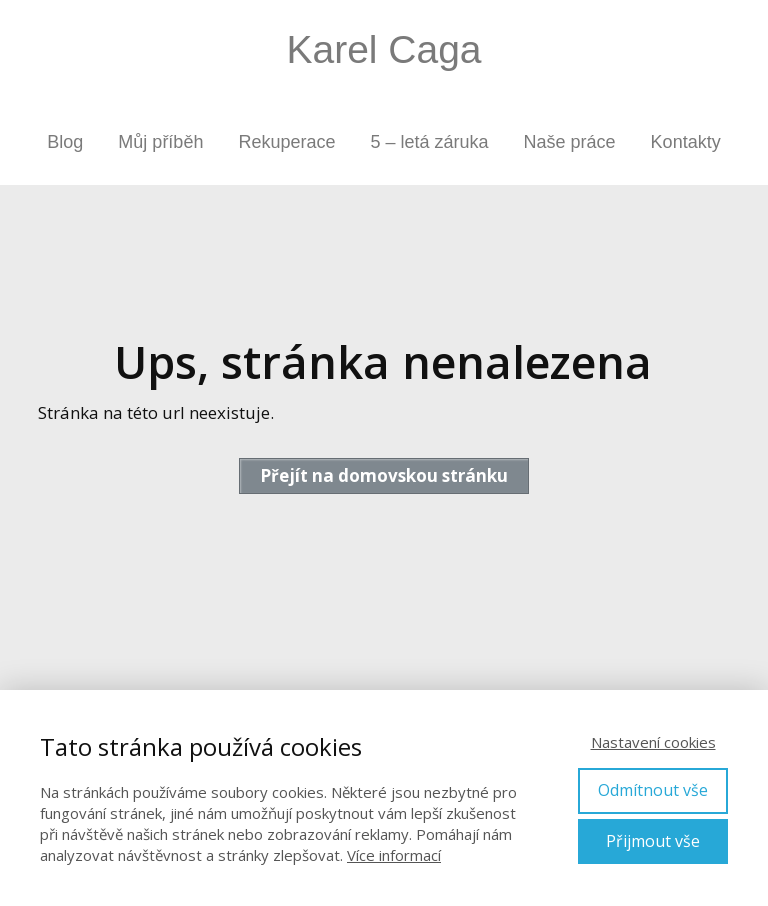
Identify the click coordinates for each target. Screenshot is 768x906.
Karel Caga (383, 49)
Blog (65, 142)
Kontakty (686, 142)
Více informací (394, 855)
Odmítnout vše (653, 790)
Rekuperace (286, 142)
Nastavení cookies (653, 742)
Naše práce (570, 142)
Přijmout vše (653, 841)
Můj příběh (160, 142)
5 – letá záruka (429, 142)
